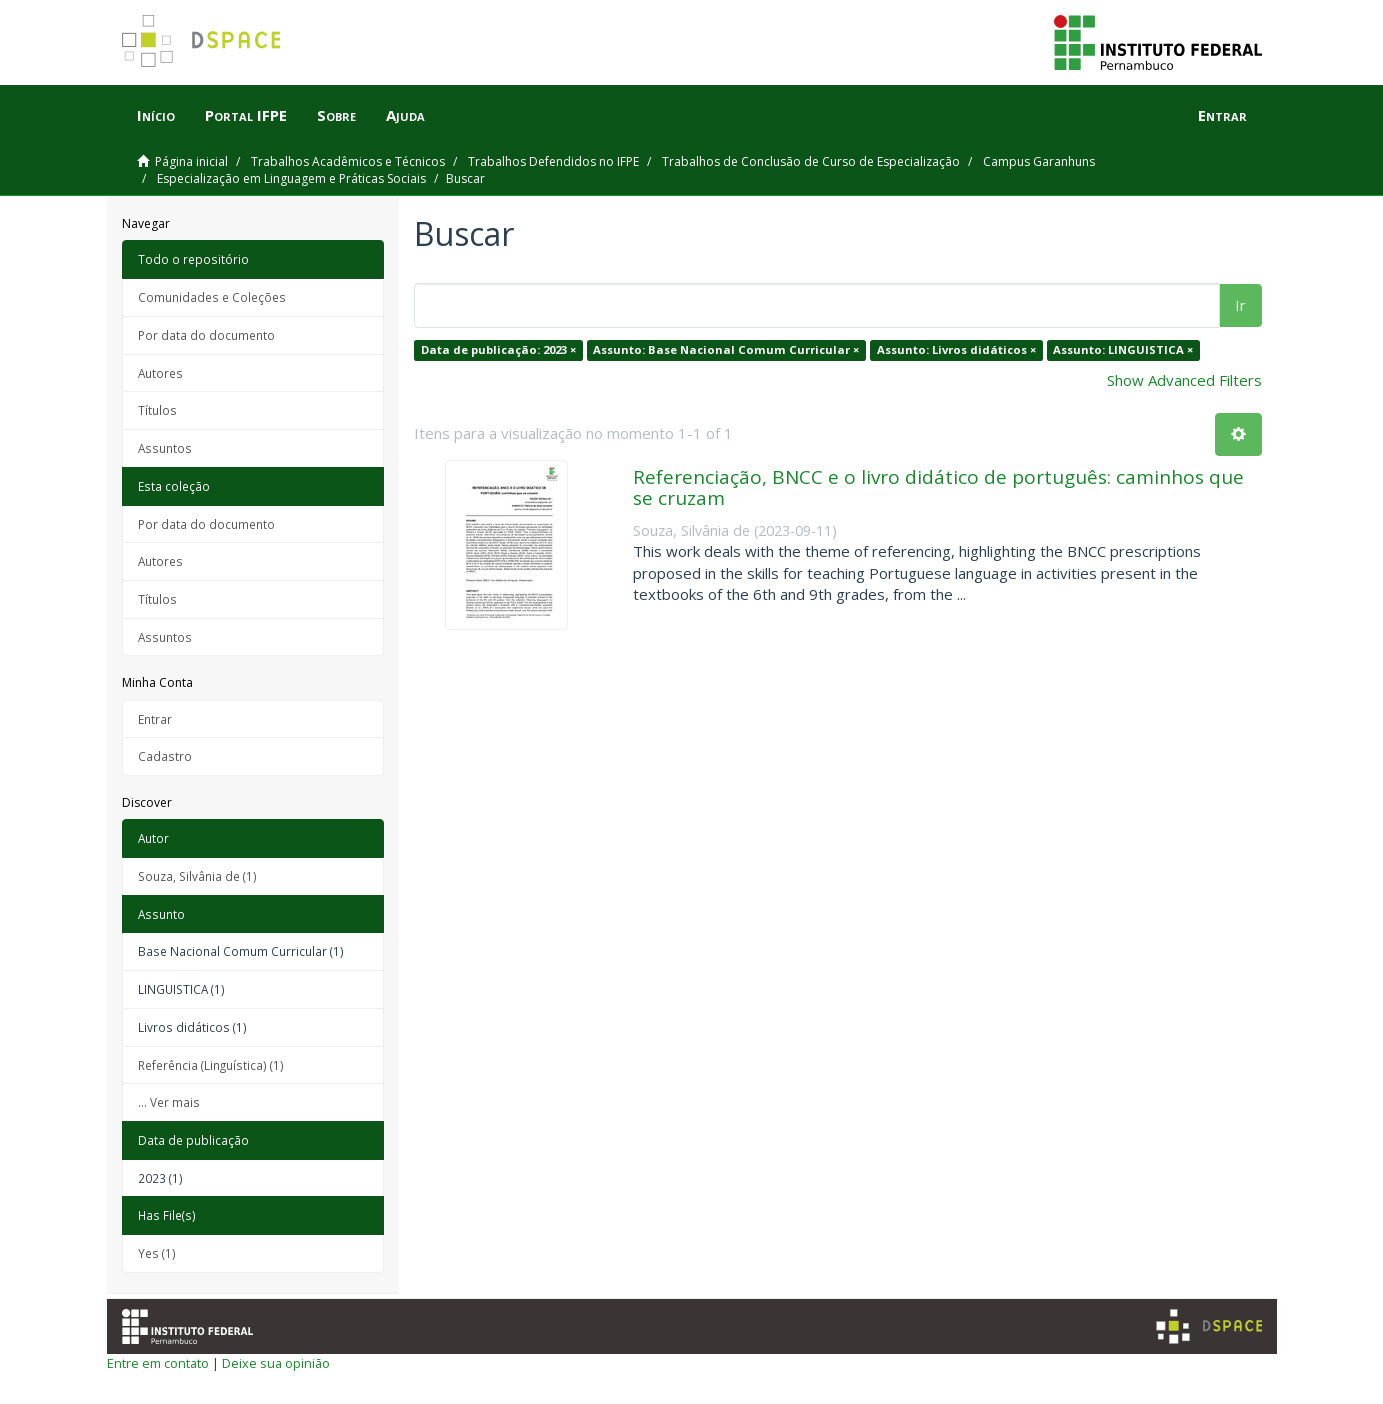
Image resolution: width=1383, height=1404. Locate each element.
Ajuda (405, 115)
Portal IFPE (246, 115)
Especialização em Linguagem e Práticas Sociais (291, 178)
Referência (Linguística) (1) (211, 1065)
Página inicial (191, 161)
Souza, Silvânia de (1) (197, 876)
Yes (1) (157, 1253)
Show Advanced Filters (1184, 380)
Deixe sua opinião (276, 1363)
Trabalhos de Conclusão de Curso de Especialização (811, 161)
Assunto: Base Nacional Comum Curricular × (726, 349)
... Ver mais (169, 1102)
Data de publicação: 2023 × (498, 349)
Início (156, 115)
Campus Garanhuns (1039, 161)
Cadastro (165, 756)
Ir (1240, 305)
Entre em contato (158, 1363)
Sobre (336, 115)
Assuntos (165, 448)
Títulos (157, 410)
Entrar (155, 719)
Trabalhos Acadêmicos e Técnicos (348, 161)
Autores (160, 373)
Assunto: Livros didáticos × (956, 349)
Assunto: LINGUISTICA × (1123, 349)
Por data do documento (206, 335)
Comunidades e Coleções (212, 297)
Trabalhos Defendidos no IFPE (553, 161)
